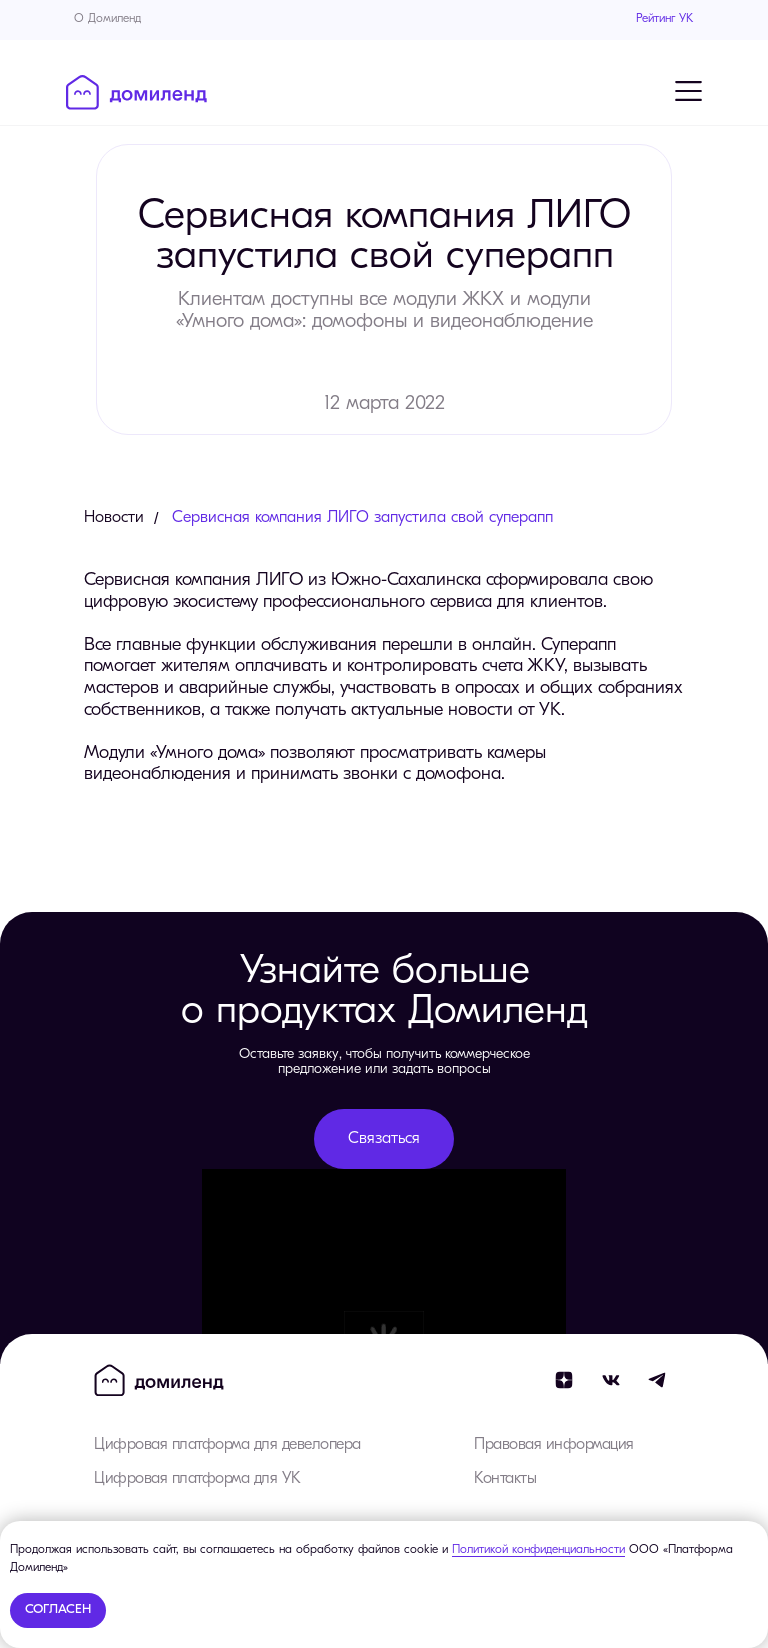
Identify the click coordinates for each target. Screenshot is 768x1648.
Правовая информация (554, 1445)
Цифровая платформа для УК (197, 1479)
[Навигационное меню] (688, 91)
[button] (384, 1139)
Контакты (505, 1479)
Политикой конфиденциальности (538, 1550)
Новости (114, 518)
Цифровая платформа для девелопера (227, 1445)
